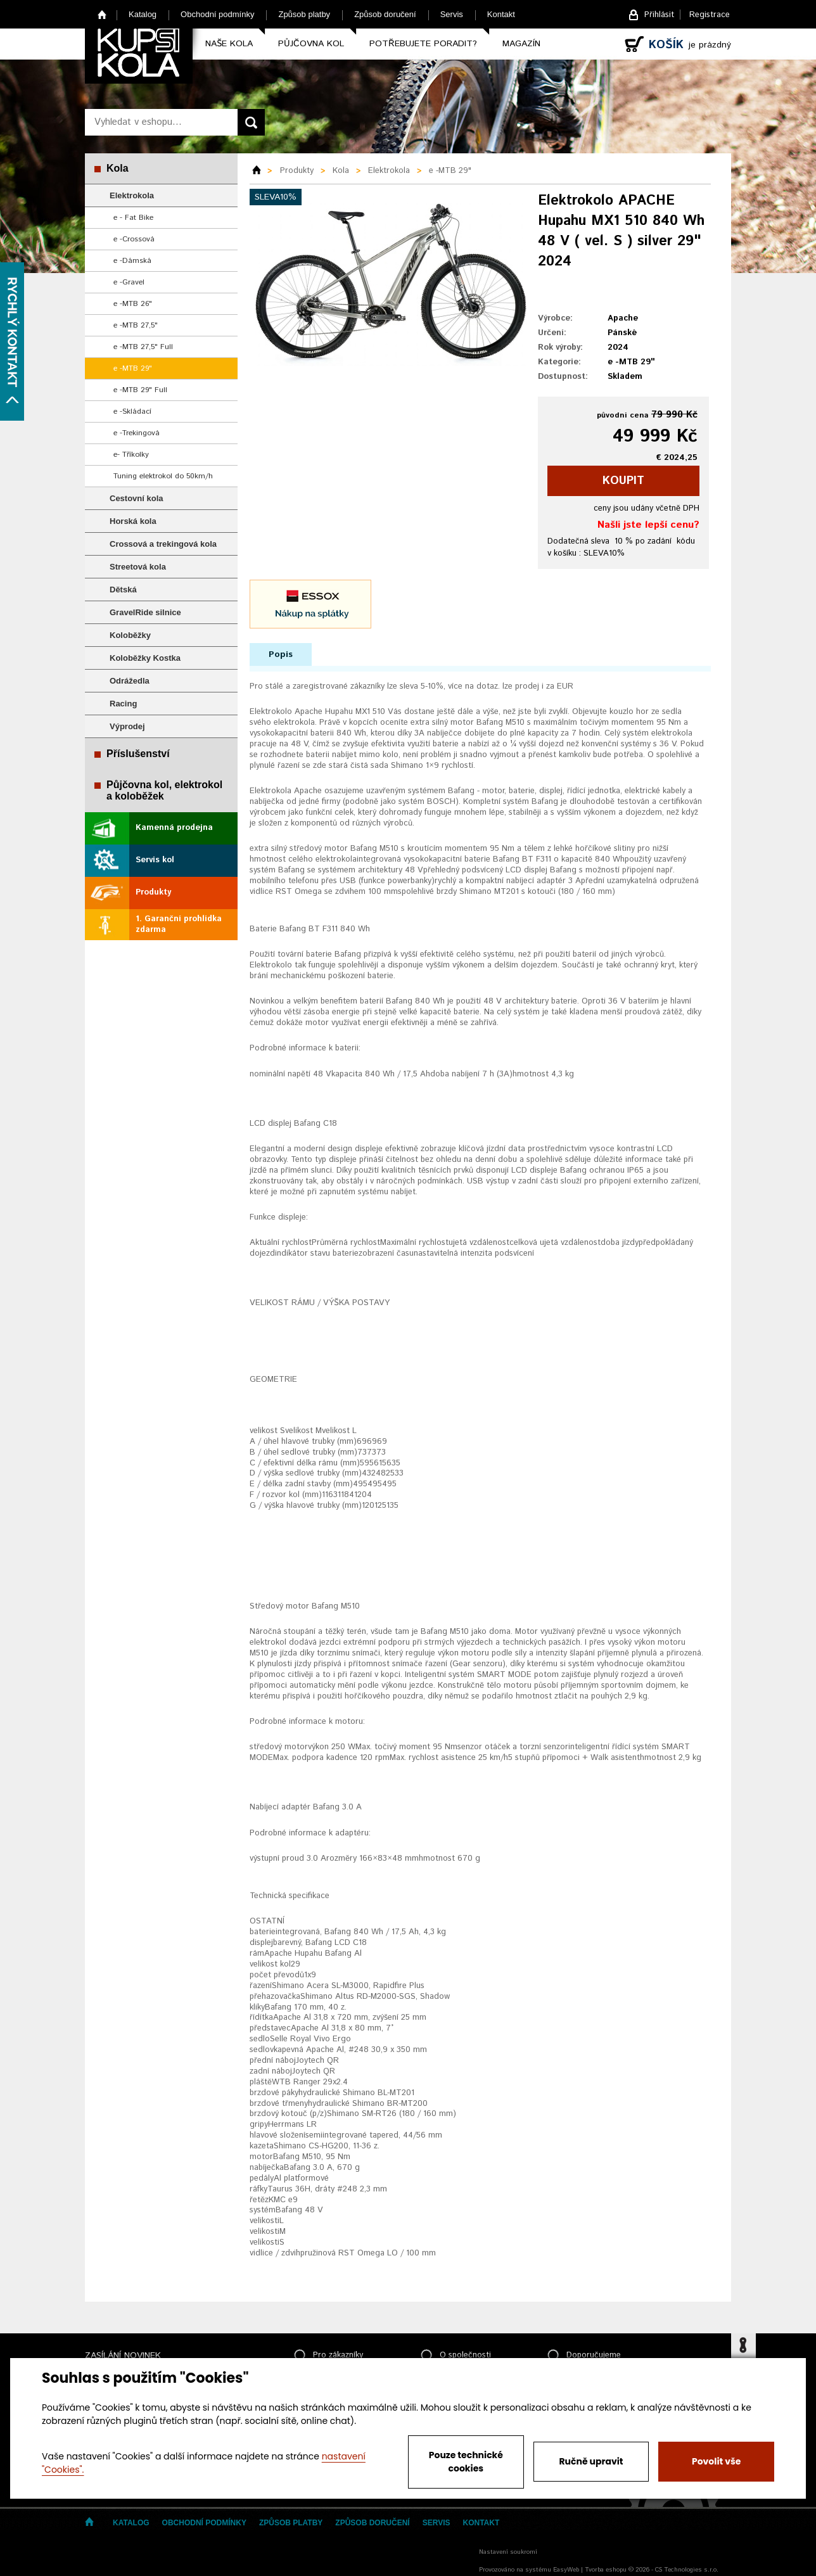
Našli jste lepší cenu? (648, 525)
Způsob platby (304, 14)
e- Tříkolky (131, 454)
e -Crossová (134, 239)
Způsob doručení (385, 14)
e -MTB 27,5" (135, 325)
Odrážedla (130, 680)
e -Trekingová (136, 433)
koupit (623, 481)
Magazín (521, 43)
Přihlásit (659, 15)
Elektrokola (132, 195)
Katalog (142, 14)
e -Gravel (128, 282)
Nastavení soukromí (508, 2551)
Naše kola (229, 43)
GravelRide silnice (145, 612)
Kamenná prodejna (174, 828)
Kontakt (501, 14)
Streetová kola (138, 566)
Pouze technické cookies (466, 2462)
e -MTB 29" (132, 368)
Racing (123, 703)
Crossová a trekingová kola (163, 544)
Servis (451, 14)
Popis (281, 654)
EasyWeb (566, 2569)
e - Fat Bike (133, 217)
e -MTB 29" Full (140, 390)
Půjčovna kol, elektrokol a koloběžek (164, 790)
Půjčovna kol (311, 43)
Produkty (153, 892)
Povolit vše (716, 2461)
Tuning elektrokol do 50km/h (163, 476)
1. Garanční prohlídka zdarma (179, 924)
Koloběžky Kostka (145, 658)
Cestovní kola (136, 498)
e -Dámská (132, 260)
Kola (117, 168)
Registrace (709, 15)
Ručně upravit (591, 2461)
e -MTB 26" (132, 303)
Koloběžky (130, 635)
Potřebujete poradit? (423, 43)
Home (102, 14)
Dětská (123, 589)
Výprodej (127, 726)
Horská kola (133, 521)
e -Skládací (132, 411)
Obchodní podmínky (217, 14)
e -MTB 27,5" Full (143, 346)
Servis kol (155, 860)
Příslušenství (138, 753)
